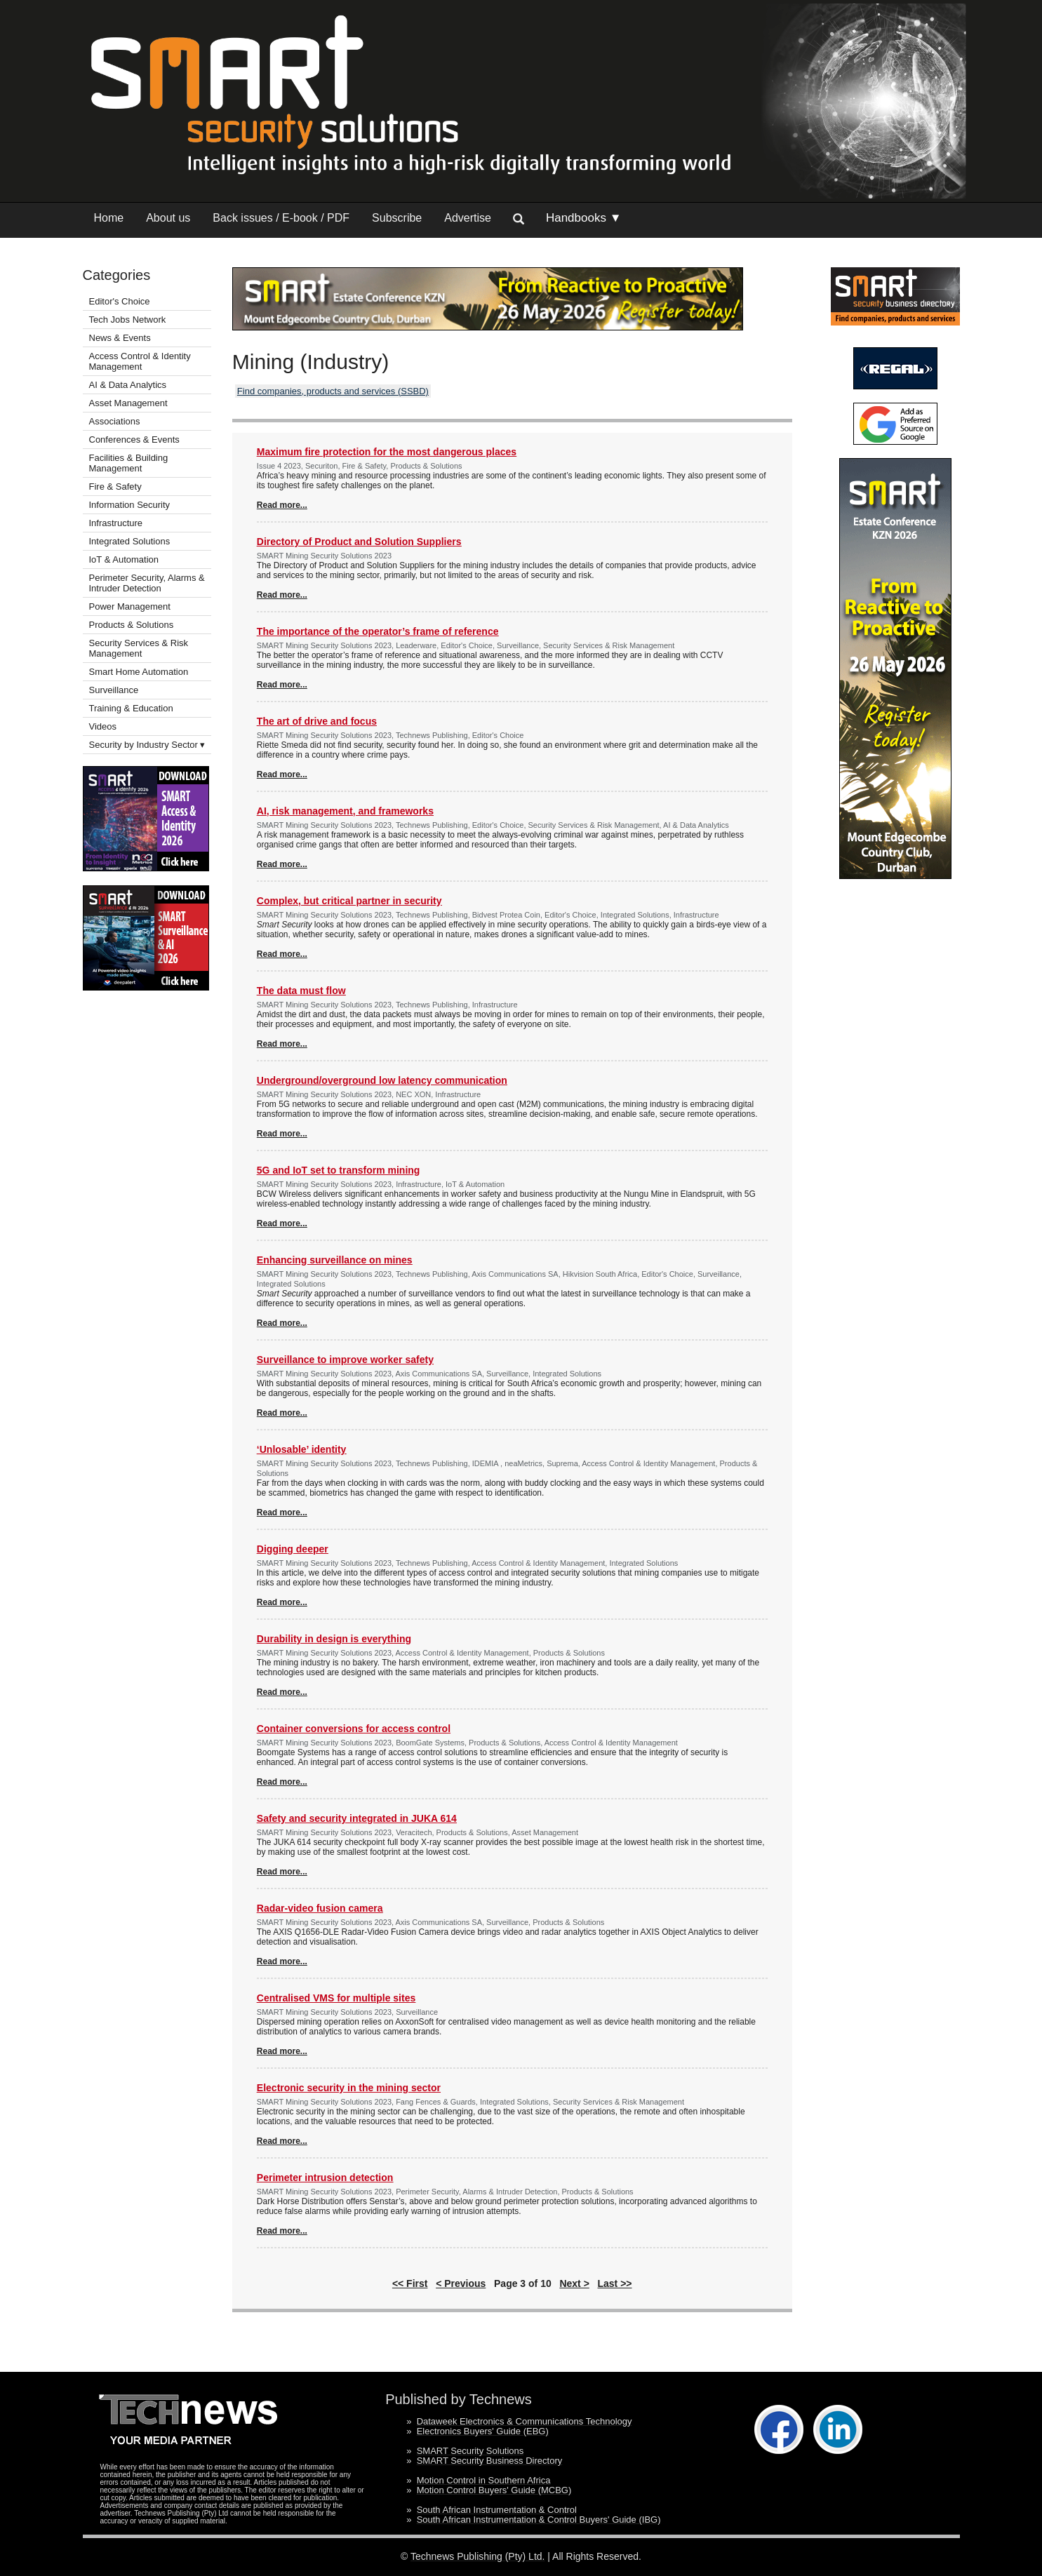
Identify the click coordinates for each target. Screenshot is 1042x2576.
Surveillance (114, 690)
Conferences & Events (134, 439)
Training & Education (131, 708)
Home (109, 218)
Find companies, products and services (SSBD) (333, 391)
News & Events (120, 338)
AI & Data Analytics (128, 385)
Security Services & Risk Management (139, 648)
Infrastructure (116, 523)
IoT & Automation (124, 559)
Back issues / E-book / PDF (281, 218)
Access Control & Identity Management (140, 361)
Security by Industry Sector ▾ (147, 744)
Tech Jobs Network (127, 319)
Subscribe (397, 218)
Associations (114, 421)
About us (168, 218)
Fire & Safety (115, 486)
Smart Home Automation (140, 671)
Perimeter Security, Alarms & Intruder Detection (147, 582)
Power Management (130, 606)
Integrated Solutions (130, 541)
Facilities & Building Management (128, 463)
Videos (103, 726)
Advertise (467, 218)
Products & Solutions (131, 624)
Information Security (130, 504)
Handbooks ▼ (584, 217)
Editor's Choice (119, 301)
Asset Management (128, 403)
